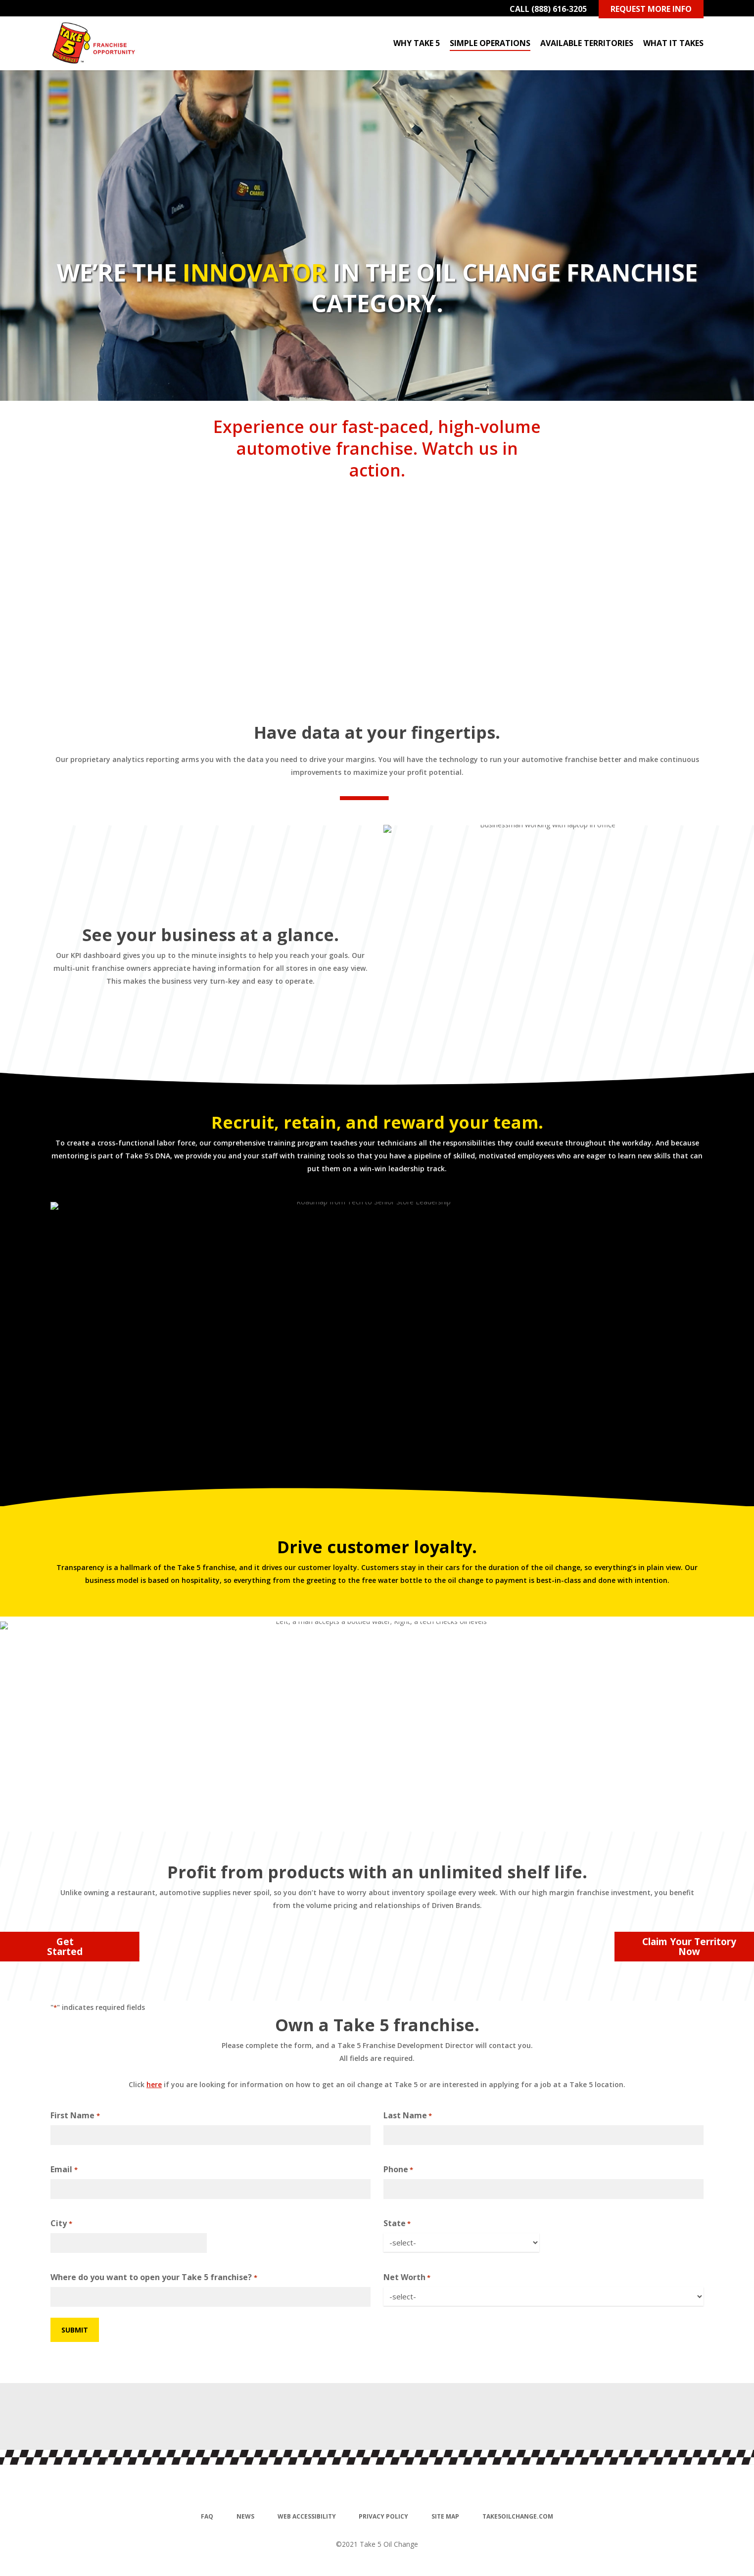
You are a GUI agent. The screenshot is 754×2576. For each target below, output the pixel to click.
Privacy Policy (383, 2516)
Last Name (407, 2115)
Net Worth (406, 2277)
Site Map (445, 2516)
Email (63, 2169)
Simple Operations (490, 43)
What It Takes (673, 43)
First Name (74, 2115)
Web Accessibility (307, 2516)
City (61, 2223)
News (245, 2516)
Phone (398, 2169)
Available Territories (586, 43)
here (154, 2084)
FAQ (207, 2516)
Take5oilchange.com (517, 2516)
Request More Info (651, 8)
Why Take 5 (416, 43)
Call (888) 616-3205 (548, 8)
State (397, 2223)
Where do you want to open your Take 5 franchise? (153, 2277)
